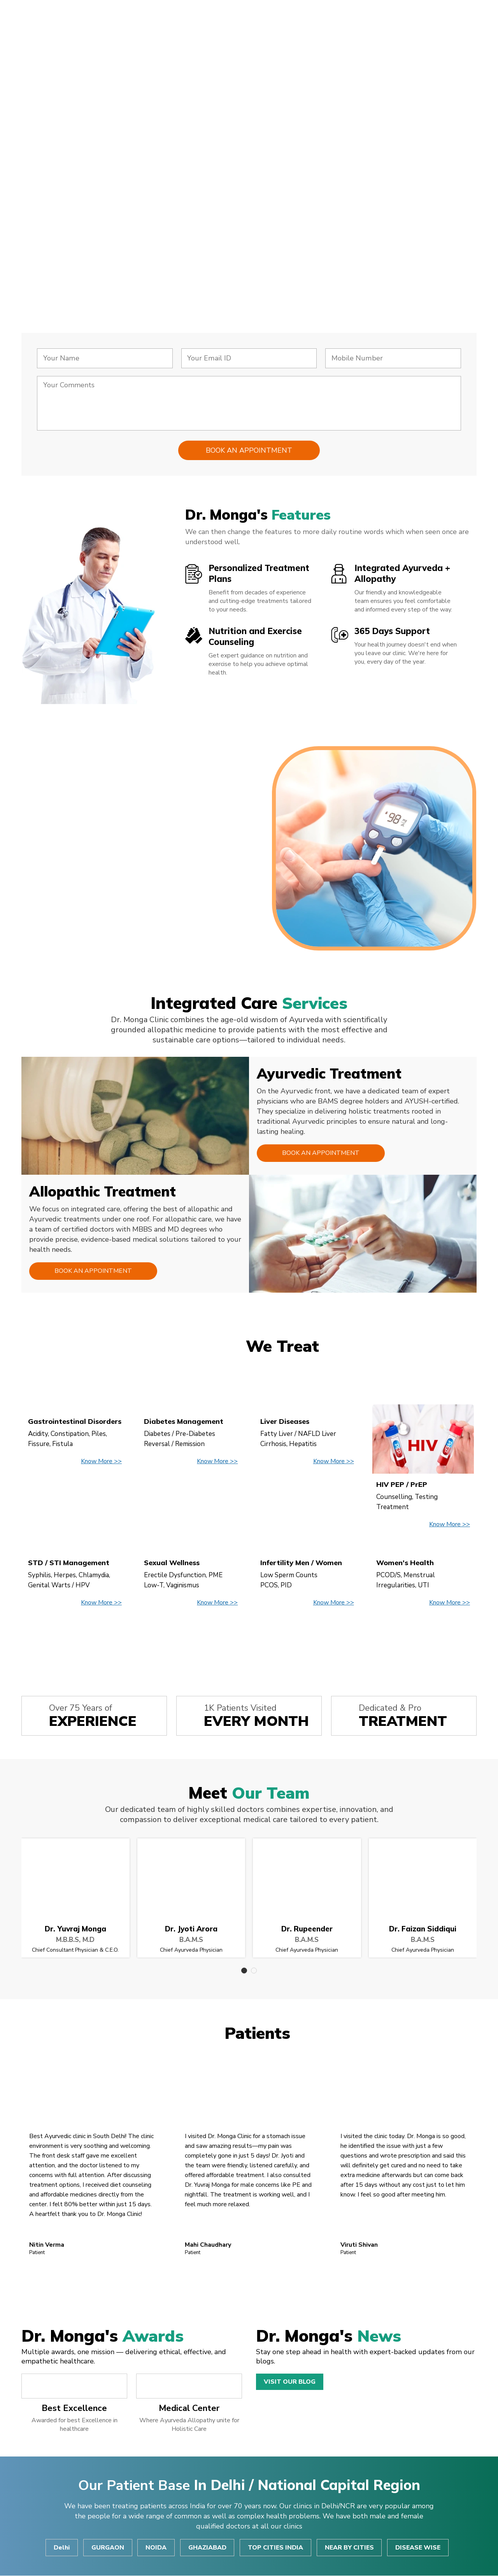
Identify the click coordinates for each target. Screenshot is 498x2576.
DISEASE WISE (418, 2548)
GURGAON (107, 2548)
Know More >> (101, 1461)
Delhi (61, 2548)
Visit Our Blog (290, 2382)
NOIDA (156, 2548)
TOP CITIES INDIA (275, 2548)
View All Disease (249, 1639)
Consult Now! (77, 239)
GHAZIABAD (207, 2548)
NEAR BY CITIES (349, 2548)
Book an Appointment (320, 1153)
